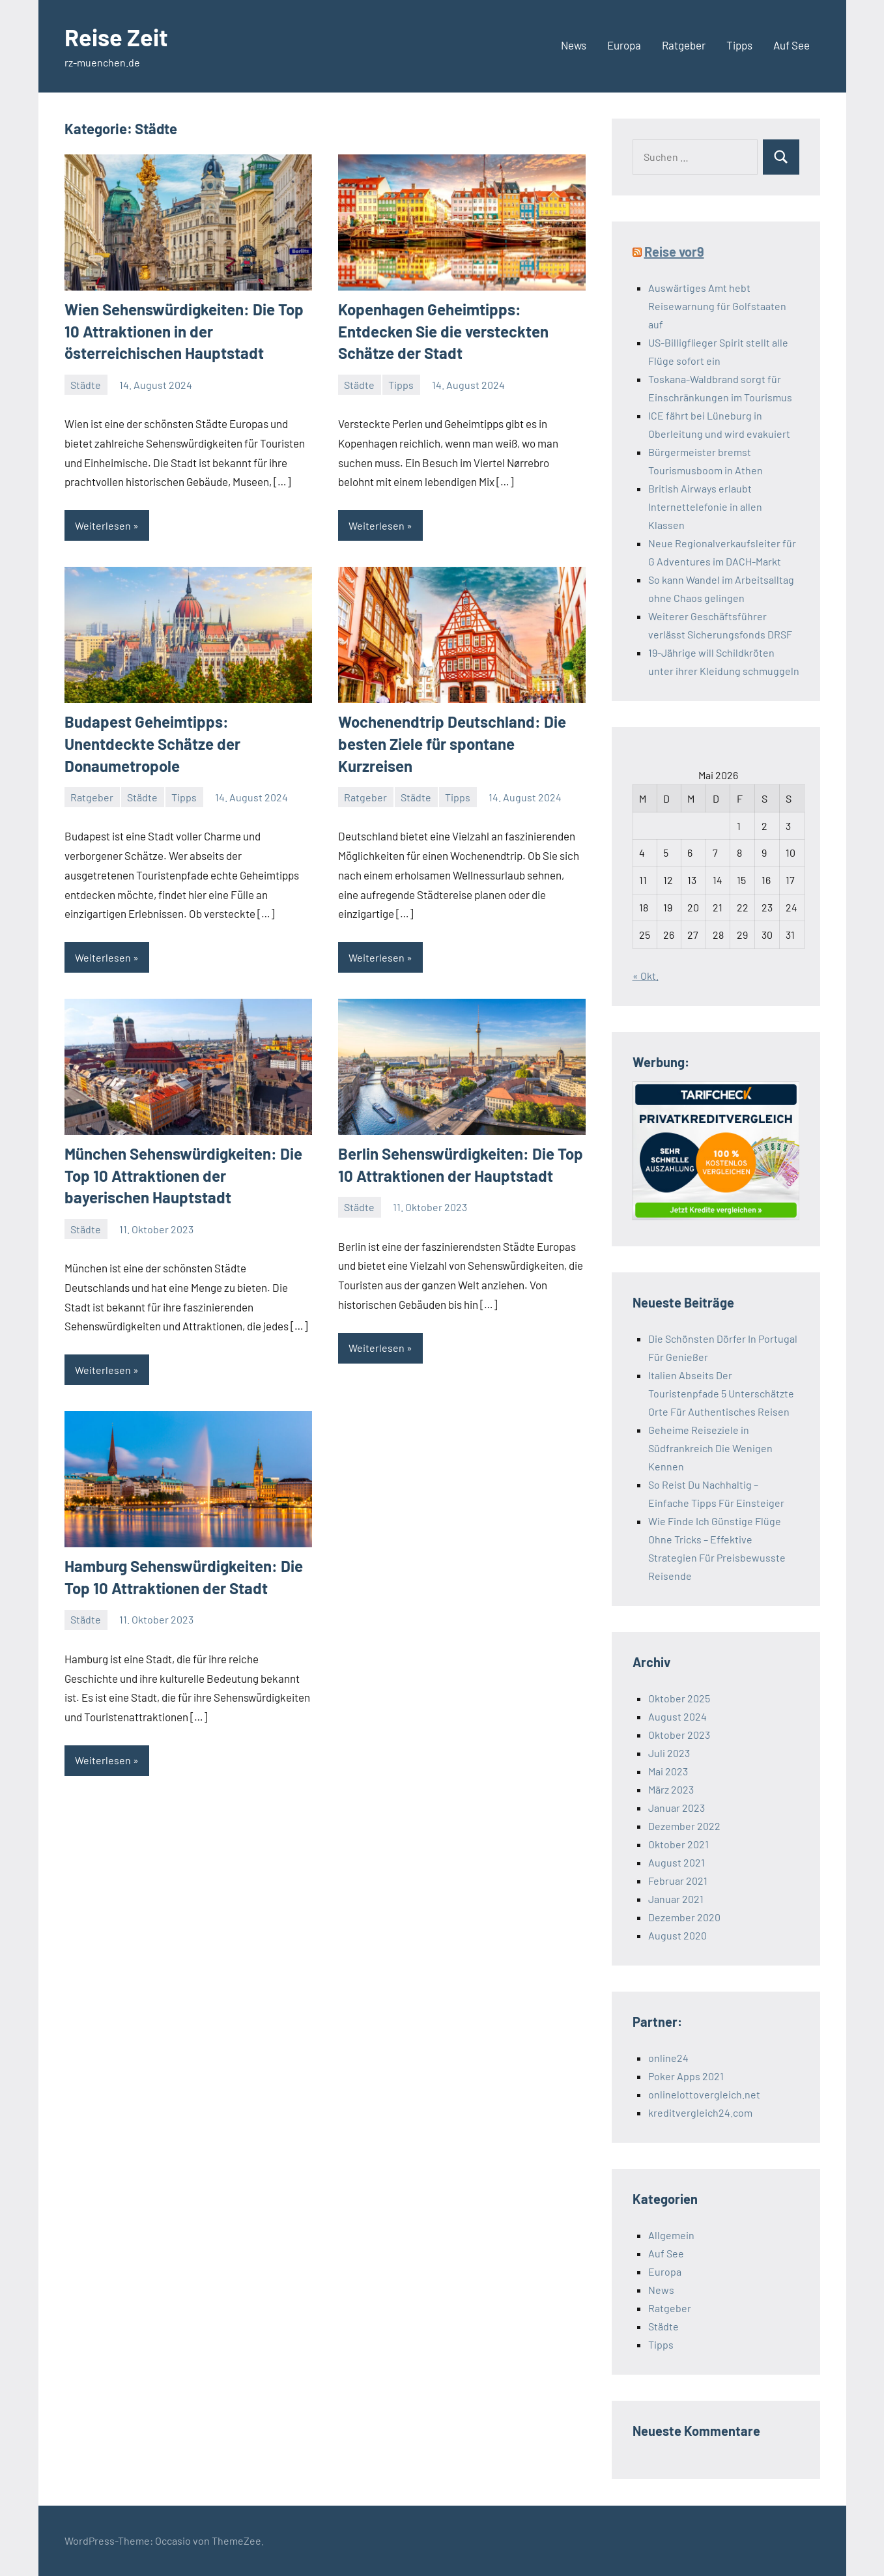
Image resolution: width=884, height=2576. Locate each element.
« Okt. (646, 975)
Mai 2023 (668, 1771)
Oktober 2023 (679, 1734)
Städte (85, 385)
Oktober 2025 (679, 1698)
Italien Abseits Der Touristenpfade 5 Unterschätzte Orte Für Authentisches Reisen (721, 1393)
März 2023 (671, 1789)
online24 (668, 2058)
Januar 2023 (676, 1807)
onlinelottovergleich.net (704, 2094)
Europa (624, 44)
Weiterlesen (103, 525)
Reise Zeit (116, 37)
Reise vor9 (674, 251)
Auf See (791, 44)
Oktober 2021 (678, 1844)
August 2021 (676, 1862)
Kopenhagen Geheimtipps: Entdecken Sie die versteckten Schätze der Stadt (443, 331)
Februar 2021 (677, 1880)
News (573, 44)
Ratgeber (684, 44)
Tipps (739, 44)
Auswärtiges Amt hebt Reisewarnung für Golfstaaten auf (717, 305)
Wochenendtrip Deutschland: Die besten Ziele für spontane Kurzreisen (452, 743)
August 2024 (677, 1716)
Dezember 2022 (684, 1826)
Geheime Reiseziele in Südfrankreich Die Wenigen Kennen (710, 1448)
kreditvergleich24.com (700, 2112)
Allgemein (671, 2235)
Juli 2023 (669, 1753)
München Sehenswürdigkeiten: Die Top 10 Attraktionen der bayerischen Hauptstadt (183, 1175)
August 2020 (677, 1935)
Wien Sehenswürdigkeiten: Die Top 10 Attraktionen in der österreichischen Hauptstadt (184, 331)
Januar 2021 (676, 1899)
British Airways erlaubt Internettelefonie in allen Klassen (705, 506)
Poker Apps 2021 (686, 2076)
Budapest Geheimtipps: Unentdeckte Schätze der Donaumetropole (152, 743)
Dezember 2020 (684, 1917)
